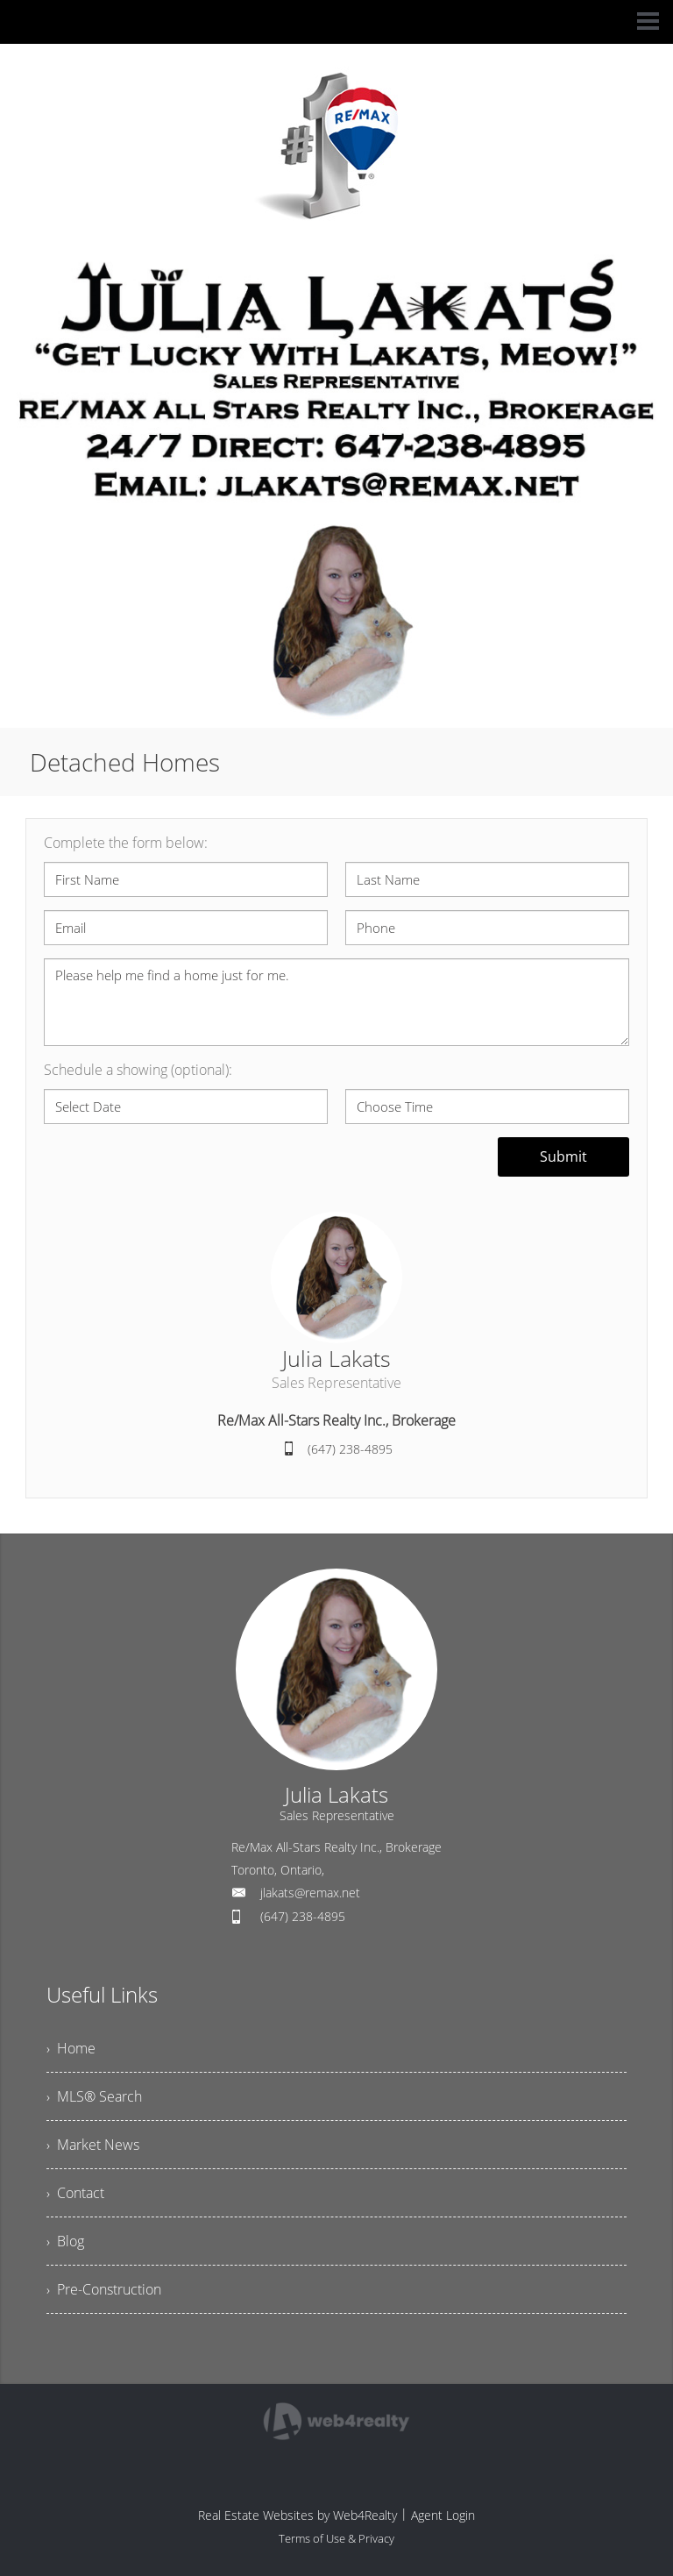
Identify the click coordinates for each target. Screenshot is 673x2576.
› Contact (75, 2192)
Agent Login (443, 2515)
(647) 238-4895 (350, 1449)
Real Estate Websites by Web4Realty (297, 2515)
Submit (563, 1156)
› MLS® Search (94, 2096)
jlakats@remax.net (310, 1892)
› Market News (92, 2144)
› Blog (65, 2241)
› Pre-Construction (103, 2289)
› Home (71, 2048)
